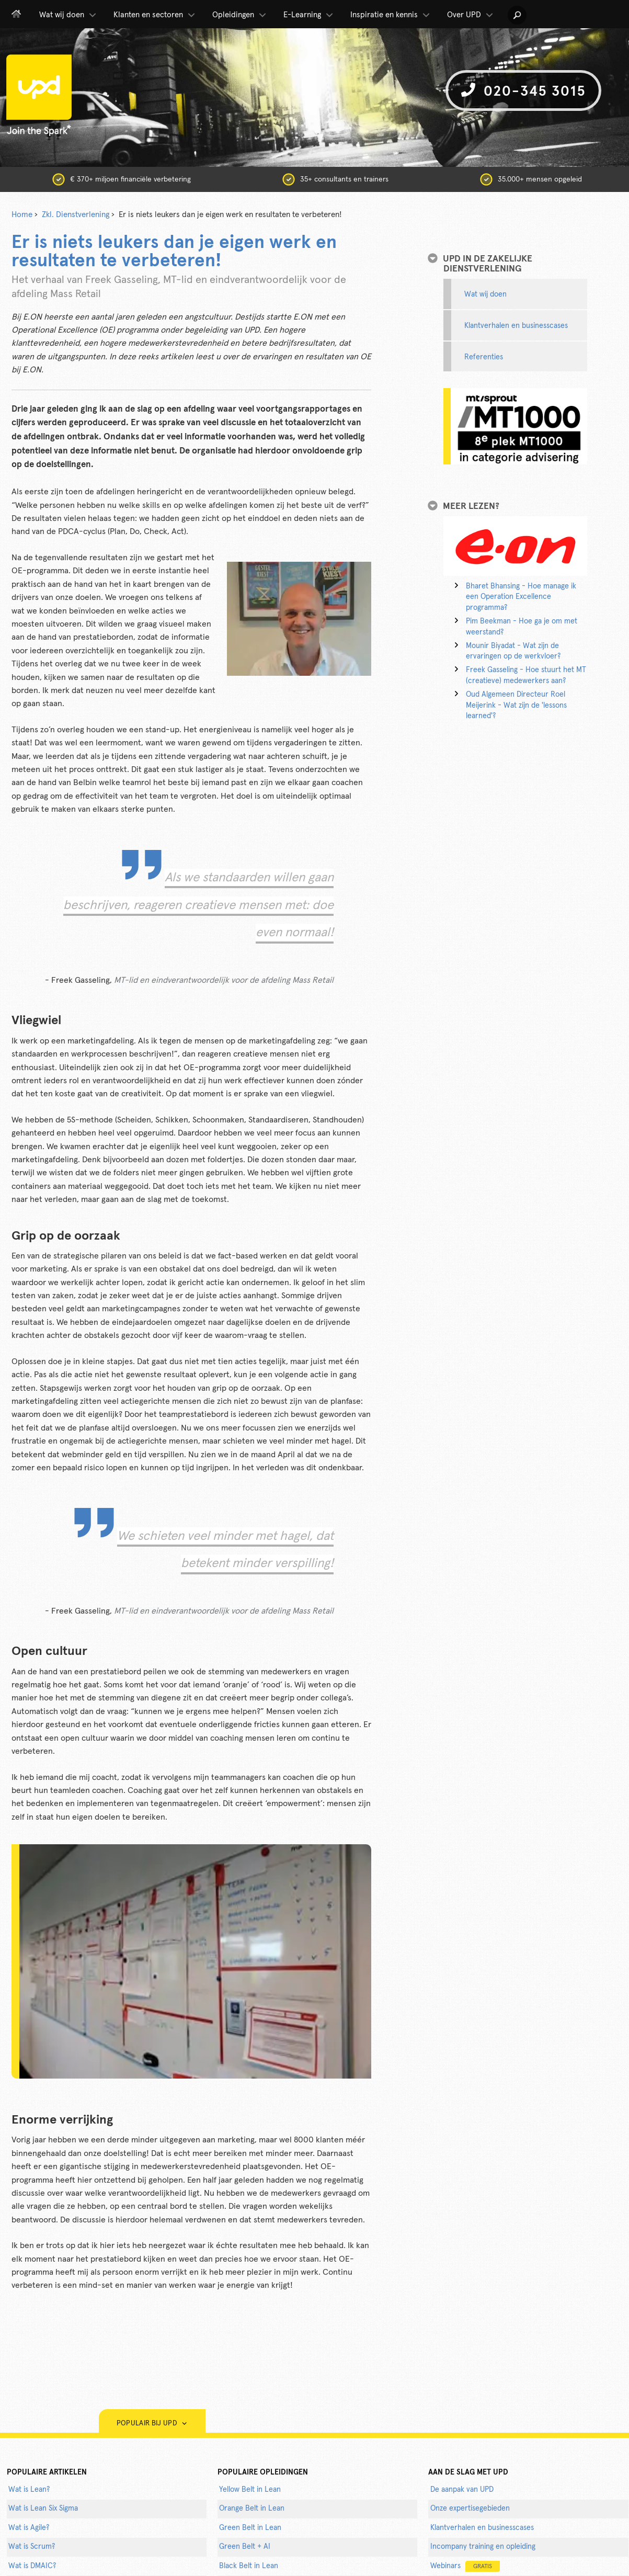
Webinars (465, 2566)
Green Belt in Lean (250, 2528)
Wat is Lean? (29, 2489)
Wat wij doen (68, 15)
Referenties (483, 357)
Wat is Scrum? (31, 2546)
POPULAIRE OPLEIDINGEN (263, 2472)
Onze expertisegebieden (470, 2508)
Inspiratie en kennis (390, 15)
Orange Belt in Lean (251, 2508)
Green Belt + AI (244, 2546)
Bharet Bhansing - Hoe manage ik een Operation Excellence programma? (521, 597)
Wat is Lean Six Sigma (43, 2508)
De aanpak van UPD (462, 2489)
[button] (517, 15)
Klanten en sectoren (155, 15)
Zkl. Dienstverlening (75, 215)
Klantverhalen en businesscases (516, 326)
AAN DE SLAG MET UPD (468, 2472)
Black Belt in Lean (248, 2566)
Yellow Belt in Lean (250, 2489)
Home (22, 215)
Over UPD (471, 15)
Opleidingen (240, 15)
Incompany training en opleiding (482, 2546)
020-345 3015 (523, 91)
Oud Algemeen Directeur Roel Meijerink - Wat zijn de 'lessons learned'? (516, 705)
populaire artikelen (47, 2472)
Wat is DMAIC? (32, 2566)
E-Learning (309, 15)
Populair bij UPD (152, 2423)
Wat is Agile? (28, 2528)
